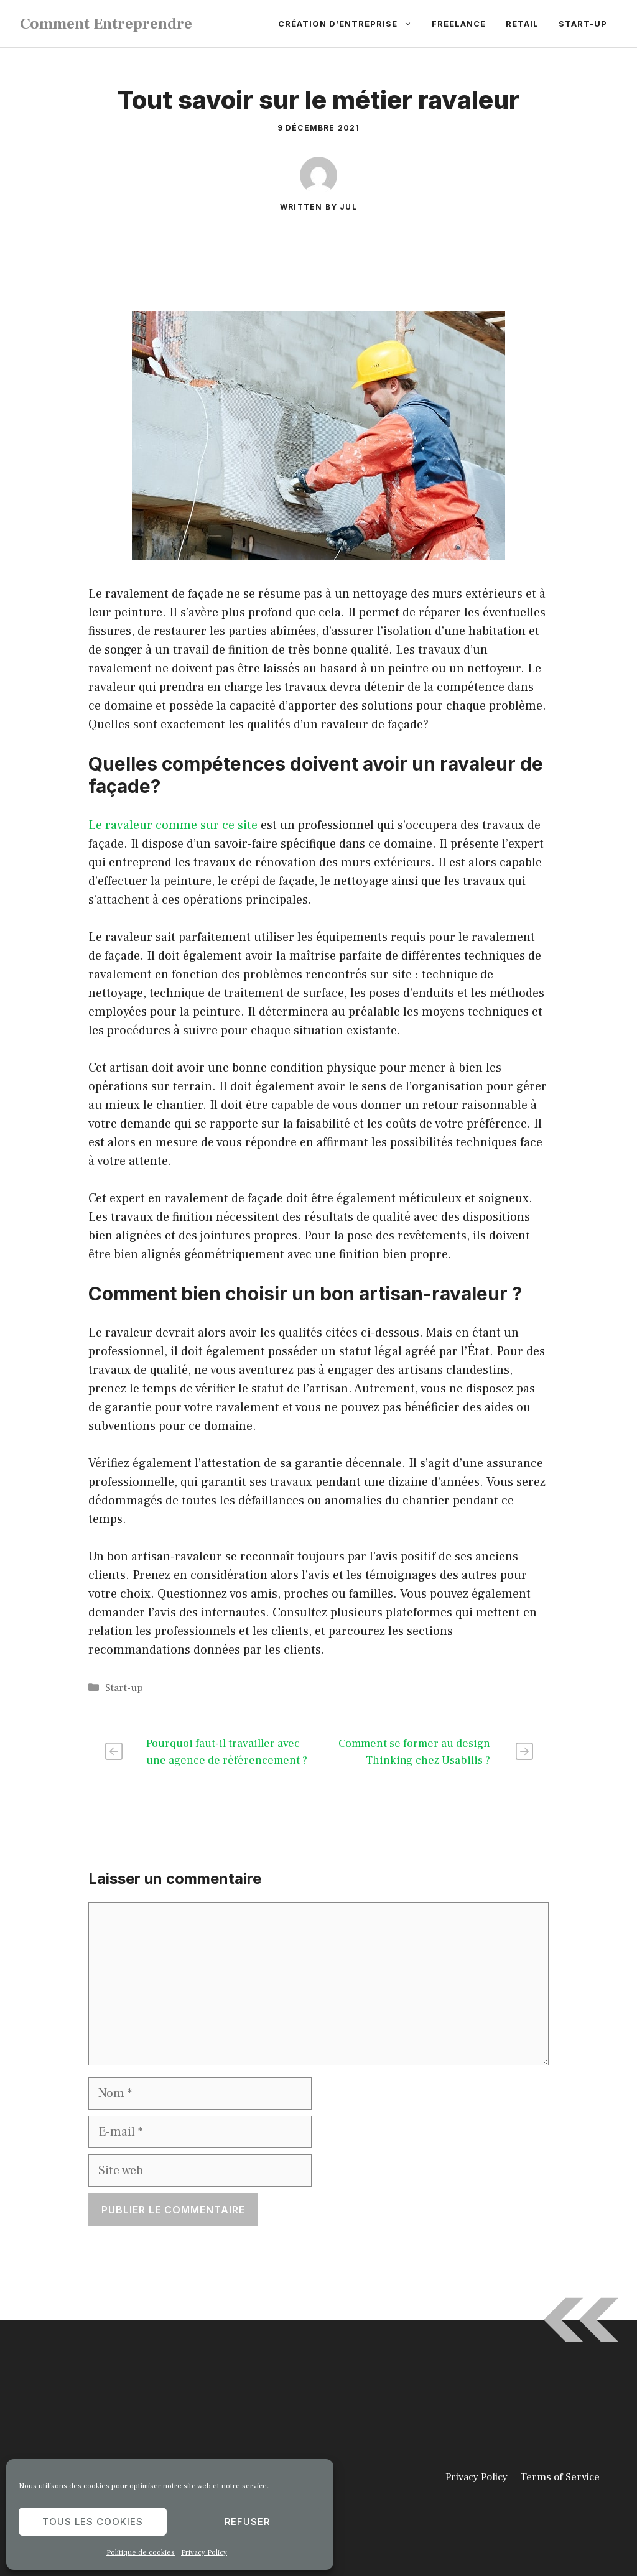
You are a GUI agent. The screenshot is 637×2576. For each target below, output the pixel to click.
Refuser (247, 2521)
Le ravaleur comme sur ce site (173, 825)
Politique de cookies (140, 2552)
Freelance (459, 24)
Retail (522, 24)
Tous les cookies (92, 2521)
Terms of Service (560, 2477)
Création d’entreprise (350, 23)
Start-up (583, 24)
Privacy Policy (204, 2552)
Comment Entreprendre (106, 24)
